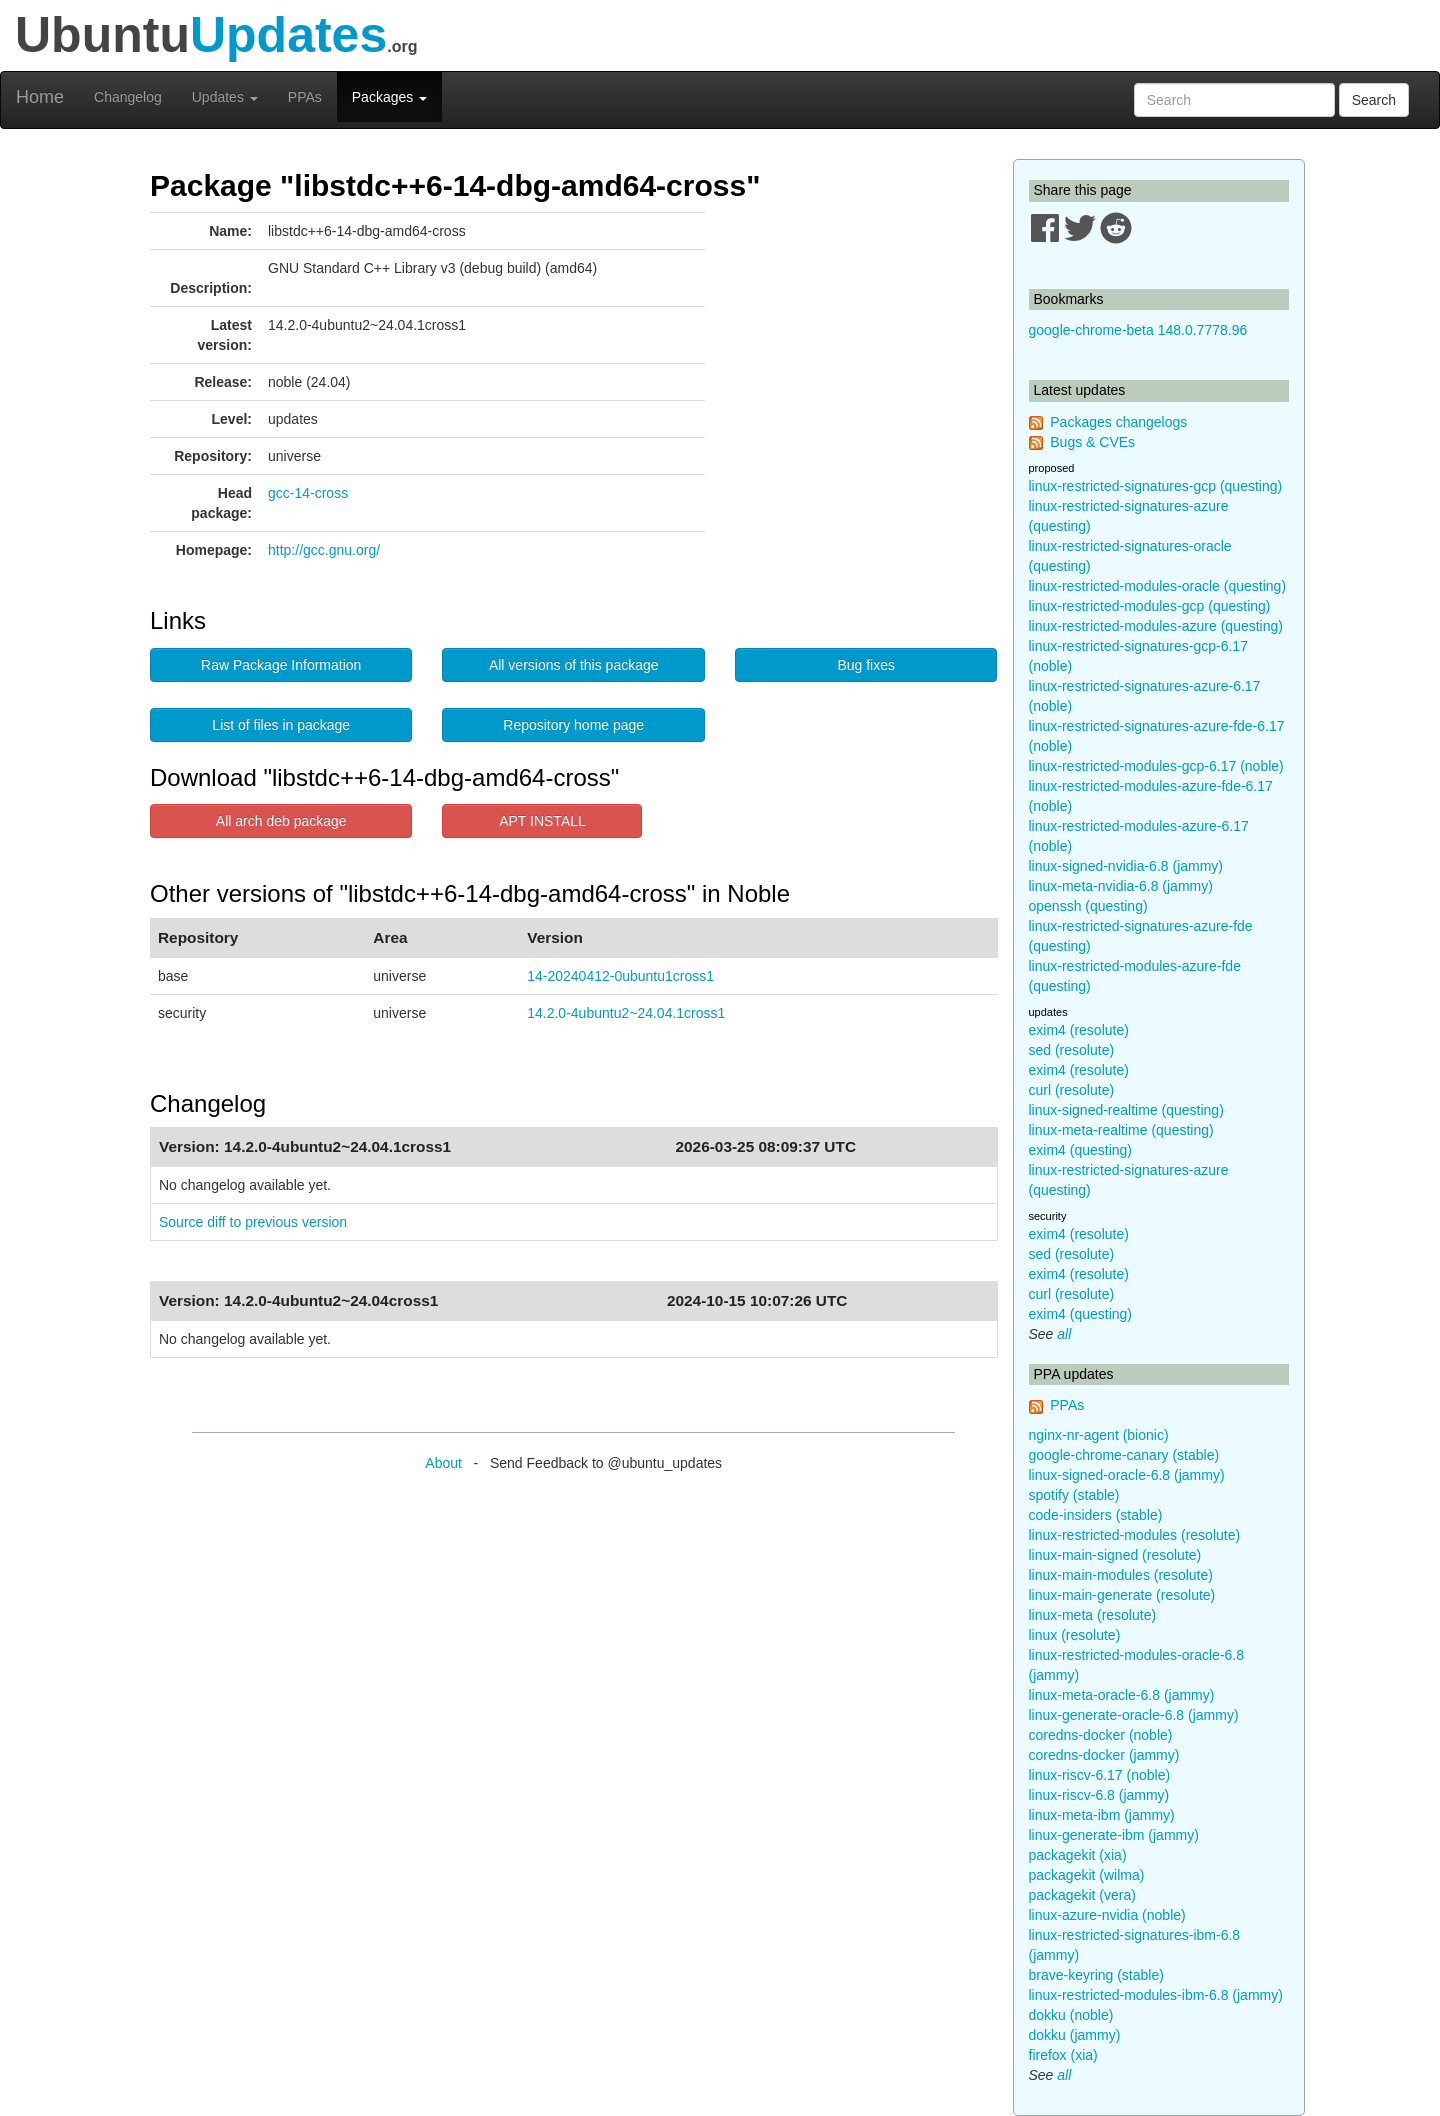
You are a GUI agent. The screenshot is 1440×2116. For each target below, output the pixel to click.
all (1064, 1334)
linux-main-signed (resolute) (1115, 1555)
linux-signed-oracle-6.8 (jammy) (1127, 1475)
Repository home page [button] (573, 725)
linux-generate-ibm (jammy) (1114, 1835)
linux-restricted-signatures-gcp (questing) (1156, 486)
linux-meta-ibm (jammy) (1102, 1815)
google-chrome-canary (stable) (1124, 1455)
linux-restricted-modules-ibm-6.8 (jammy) (1156, 1995)
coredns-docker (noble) (1101, 1735)
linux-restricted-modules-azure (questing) (1156, 626)
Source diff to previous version (253, 1222)
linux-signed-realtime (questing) (1126, 1110)
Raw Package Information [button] (281, 665)
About (443, 1463)
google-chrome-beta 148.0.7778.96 (1138, 330)
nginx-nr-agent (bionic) (1099, 1435)
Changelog (128, 97)
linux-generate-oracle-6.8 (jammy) (1134, 1715)
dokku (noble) (1071, 2015)
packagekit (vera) (1082, 1895)
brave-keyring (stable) (1096, 1975)
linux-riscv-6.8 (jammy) (1099, 1795)
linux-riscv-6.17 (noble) (1100, 1775)
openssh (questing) (1088, 906)
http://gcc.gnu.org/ (324, 550)
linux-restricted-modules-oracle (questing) (1158, 586)
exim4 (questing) (1081, 1150)
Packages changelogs (1118, 422)
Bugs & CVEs (1092, 442)
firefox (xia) (1063, 2055)
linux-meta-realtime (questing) (1121, 1130)
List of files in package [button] (281, 725)
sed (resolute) (1072, 1050)
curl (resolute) (1072, 1090)
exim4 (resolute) (1079, 1030)
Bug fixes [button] (866, 665)
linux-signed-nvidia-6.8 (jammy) (1126, 866)
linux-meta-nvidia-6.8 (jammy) (1121, 886)
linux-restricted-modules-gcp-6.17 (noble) (1156, 766)
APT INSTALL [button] (542, 821)
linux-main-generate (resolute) (1122, 1595)
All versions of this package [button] (574, 665)
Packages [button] (389, 97)
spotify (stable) (1074, 1495)
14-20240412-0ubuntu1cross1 (620, 976)
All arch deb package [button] (281, 821)
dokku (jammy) (1075, 2035)
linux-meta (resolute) (1093, 1615)
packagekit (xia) (1078, 1855)
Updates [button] (225, 97)
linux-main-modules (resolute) (1121, 1575)
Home (40, 97)
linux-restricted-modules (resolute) (1135, 1535)
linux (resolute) (1075, 1635)
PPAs (305, 97)
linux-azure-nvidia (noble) (1107, 1915)
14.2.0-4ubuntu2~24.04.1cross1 (626, 1013)
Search (1374, 100)
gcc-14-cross (308, 493)
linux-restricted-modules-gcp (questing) (1150, 606)
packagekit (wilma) (1087, 1875)
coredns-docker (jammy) (1104, 1755)
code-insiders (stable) (1096, 1515)
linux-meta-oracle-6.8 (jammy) (1122, 1695)
